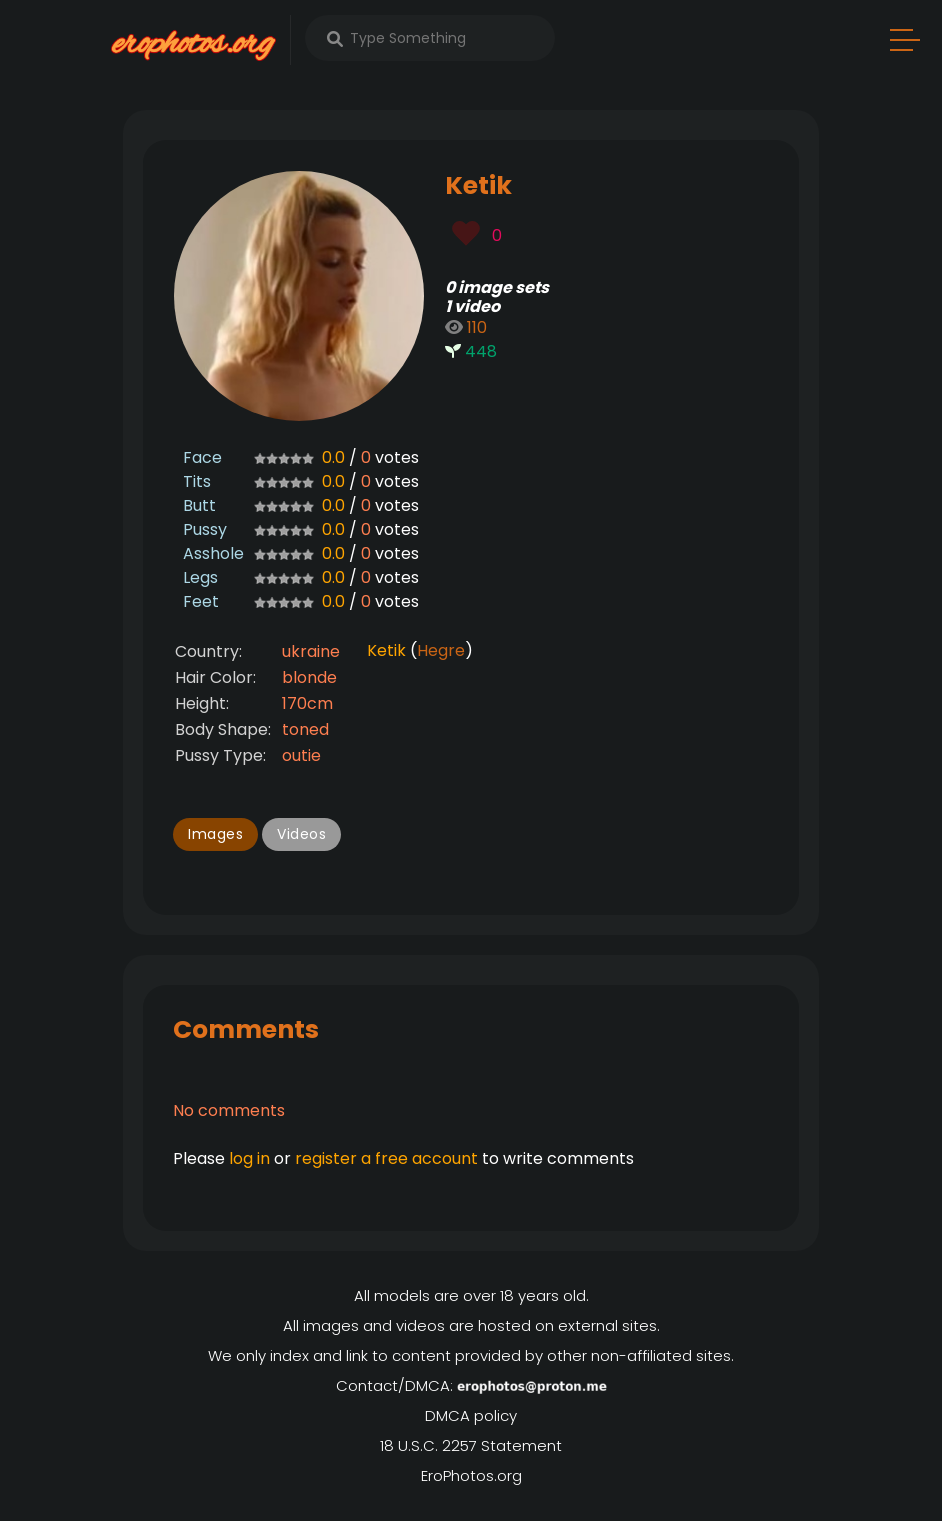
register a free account (386, 1158)
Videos (301, 834)
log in (249, 1158)
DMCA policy (471, 1415)
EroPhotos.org (471, 1475)
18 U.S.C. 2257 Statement (471, 1445)
